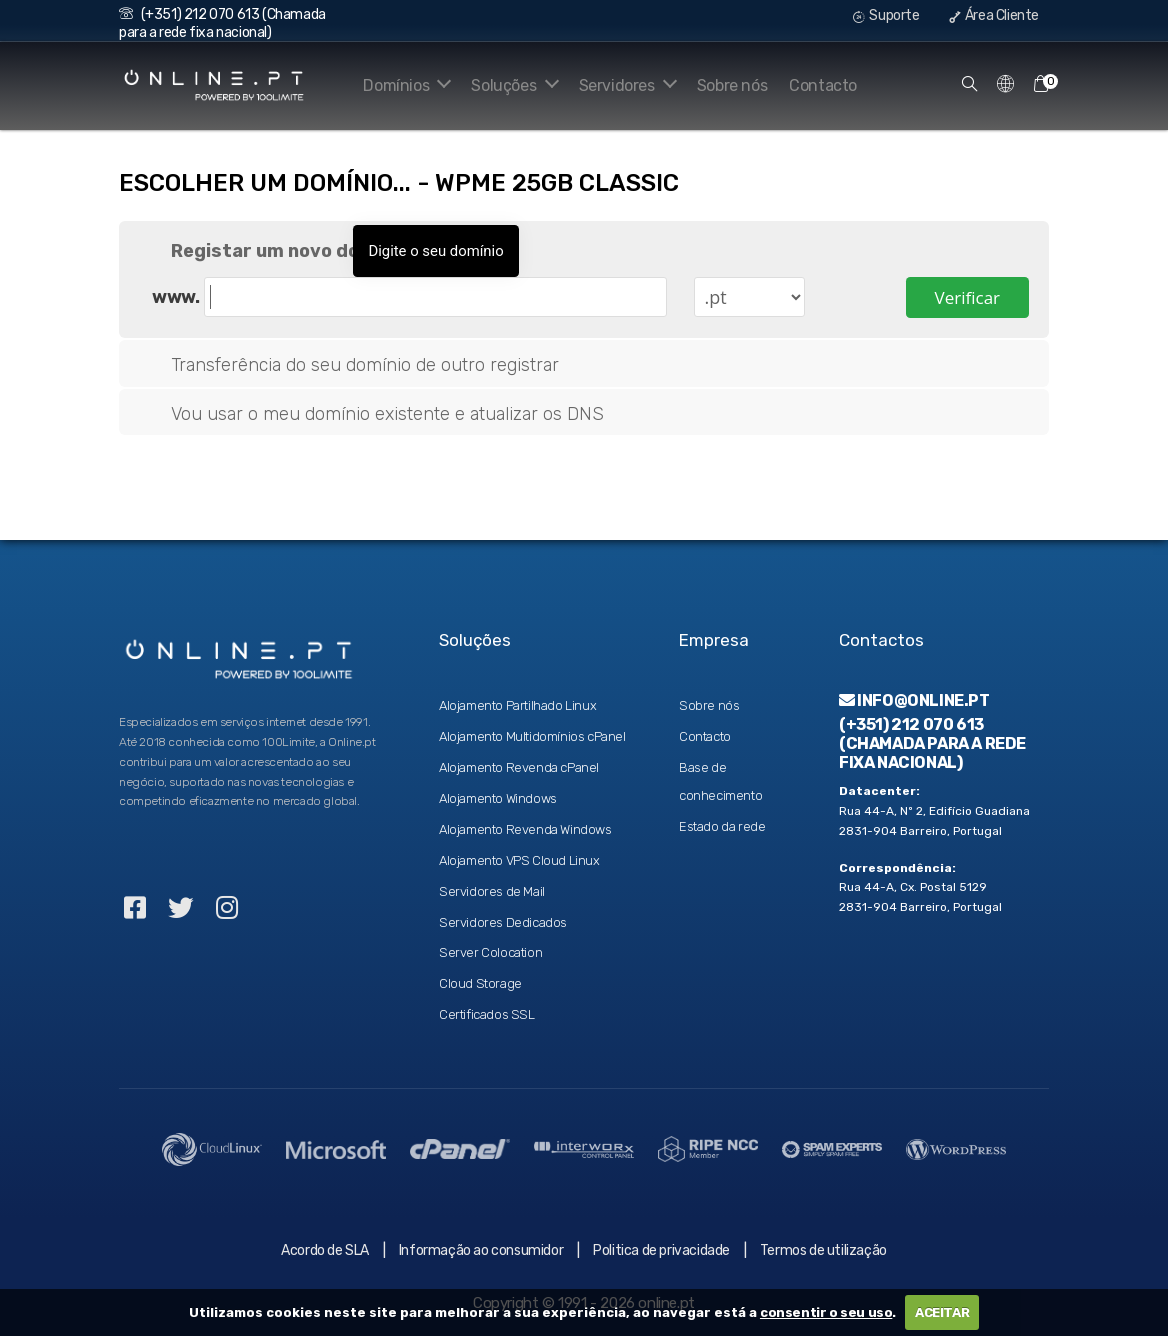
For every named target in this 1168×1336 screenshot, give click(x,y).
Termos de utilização (823, 1250)
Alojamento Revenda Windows (525, 829)
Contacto (823, 85)
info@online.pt (914, 700)
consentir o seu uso (826, 1312)
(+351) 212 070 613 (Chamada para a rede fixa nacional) (222, 23)
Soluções (507, 85)
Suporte (886, 15)
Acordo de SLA (325, 1250)
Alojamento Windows (498, 798)
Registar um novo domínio (273, 251)
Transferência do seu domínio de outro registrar (349, 365)
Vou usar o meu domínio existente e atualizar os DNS (371, 414)
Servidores (624, 85)
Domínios (394, 85)
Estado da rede (722, 826)
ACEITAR (942, 1312)
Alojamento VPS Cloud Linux (519, 860)
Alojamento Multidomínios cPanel (532, 736)
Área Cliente (994, 15)
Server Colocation (490, 952)
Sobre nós (732, 85)
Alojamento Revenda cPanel (519, 767)
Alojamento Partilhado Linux (517, 705)
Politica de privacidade (661, 1250)
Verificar (967, 295)
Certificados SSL (487, 1014)
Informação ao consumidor (481, 1250)
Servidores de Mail (492, 891)
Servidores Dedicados (503, 922)
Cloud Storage (480, 983)
